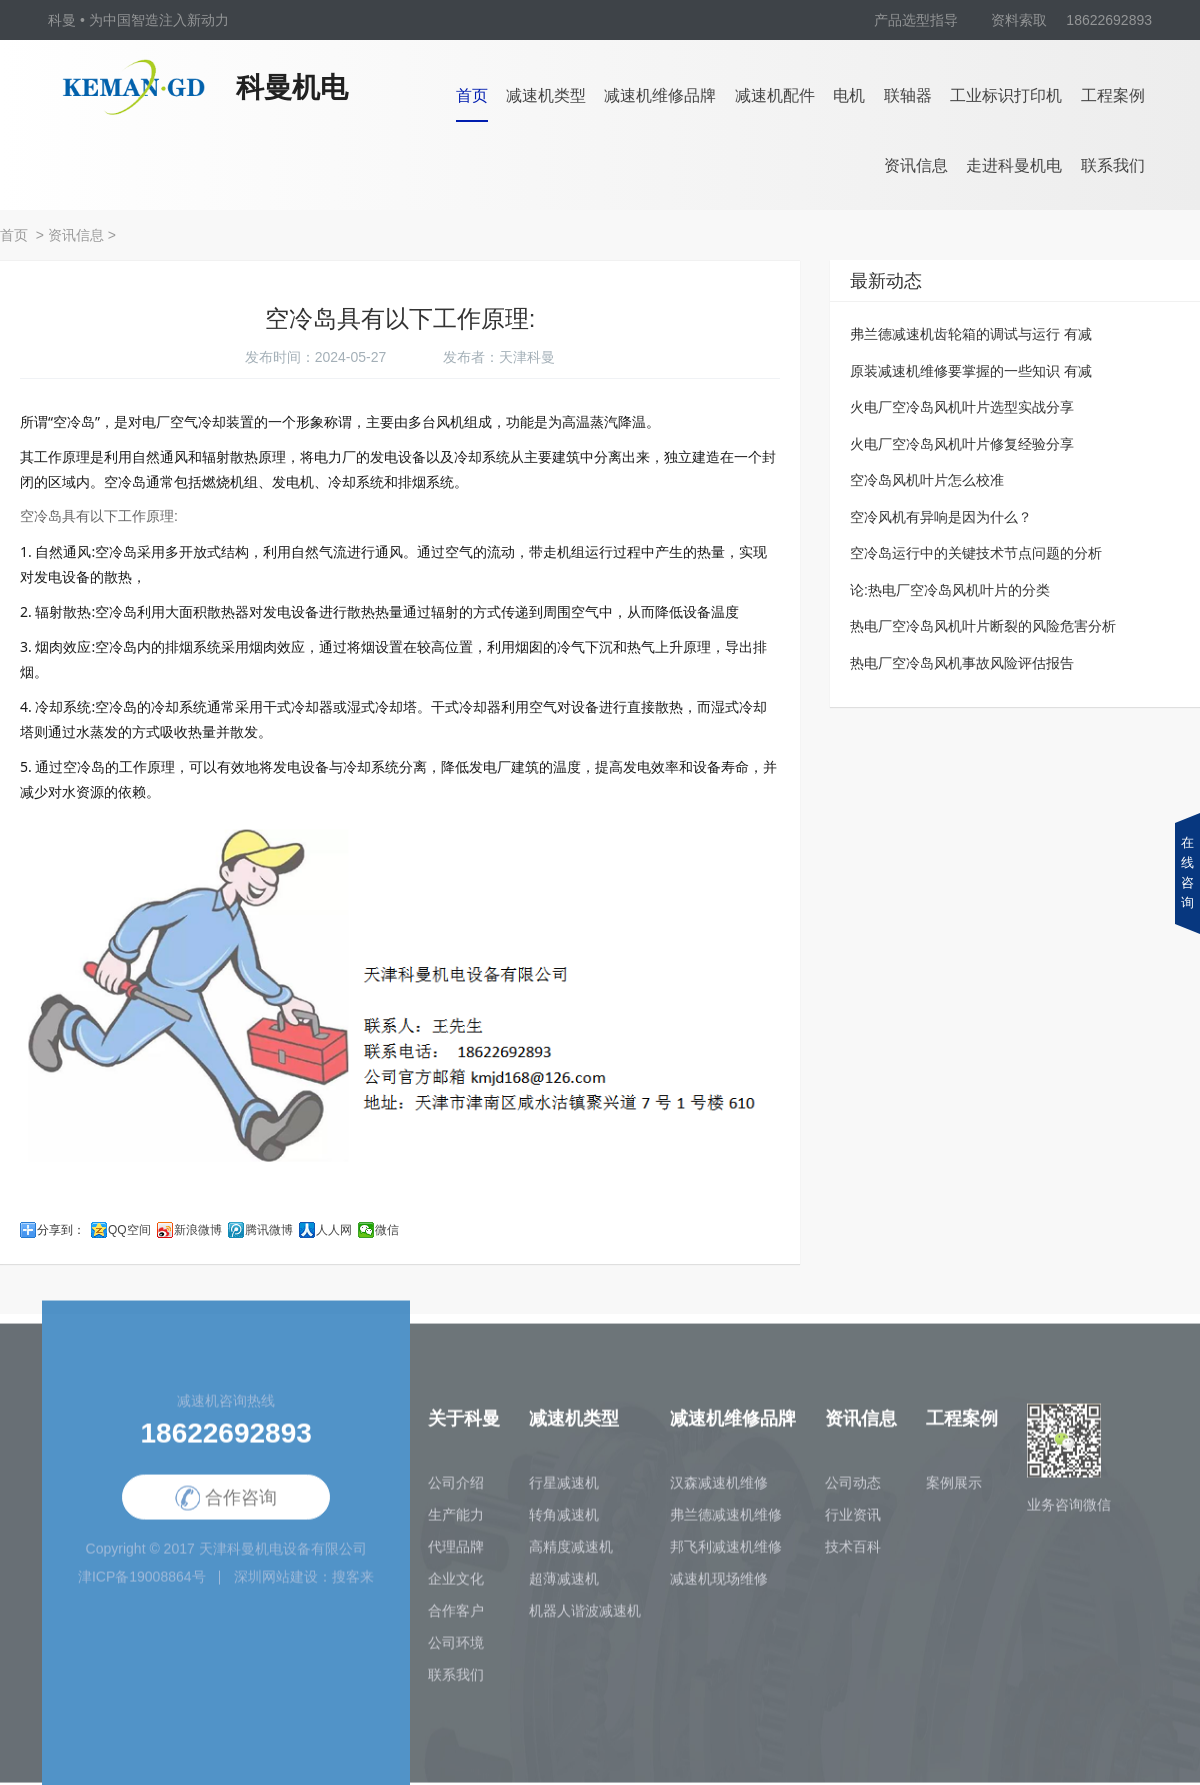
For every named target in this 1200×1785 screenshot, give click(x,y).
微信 (387, 1230)
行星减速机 (564, 1488)
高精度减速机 (571, 1552)
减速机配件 (775, 95)
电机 (849, 95)
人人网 (334, 1230)
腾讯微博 (269, 1230)
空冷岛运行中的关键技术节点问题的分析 (976, 553)
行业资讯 (853, 1520)
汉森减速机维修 (719, 1488)
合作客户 (456, 1616)
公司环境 (456, 1648)
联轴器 (908, 95)
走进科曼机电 (1014, 165)
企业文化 (456, 1584)
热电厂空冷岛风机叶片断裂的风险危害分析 (983, 626)
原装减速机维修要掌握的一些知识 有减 (971, 371)
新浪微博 (198, 1230)
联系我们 (1113, 165)
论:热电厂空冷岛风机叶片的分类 (950, 590)
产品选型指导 (916, 20)
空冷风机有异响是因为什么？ (941, 517)
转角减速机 (564, 1520)
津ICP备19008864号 (142, 1582)
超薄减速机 (564, 1584)
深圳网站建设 (276, 1582)
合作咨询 (226, 1504)
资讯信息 (916, 165)
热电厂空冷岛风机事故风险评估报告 (962, 663)
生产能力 (456, 1520)
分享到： (61, 1230)
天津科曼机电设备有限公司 (283, 1554)
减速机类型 (546, 95)
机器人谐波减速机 (585, 1616)
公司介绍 (456, 1488)
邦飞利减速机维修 (726, 1552)
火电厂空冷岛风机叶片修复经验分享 (962, 444)
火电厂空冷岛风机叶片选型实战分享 (962, 407)
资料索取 (1019, 20)
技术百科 (853, 1552)
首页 (472, 95)
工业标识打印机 (1006, 95)
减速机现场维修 (719, 1584)
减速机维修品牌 (660, 95)
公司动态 (853, 1488)
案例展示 (954, 1488)
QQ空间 (129, 1230)
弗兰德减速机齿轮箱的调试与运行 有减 (971, 334)
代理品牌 (456, 1552)
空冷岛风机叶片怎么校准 (927, 480)
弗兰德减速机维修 (726, 1520)
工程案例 (1113, 95)
